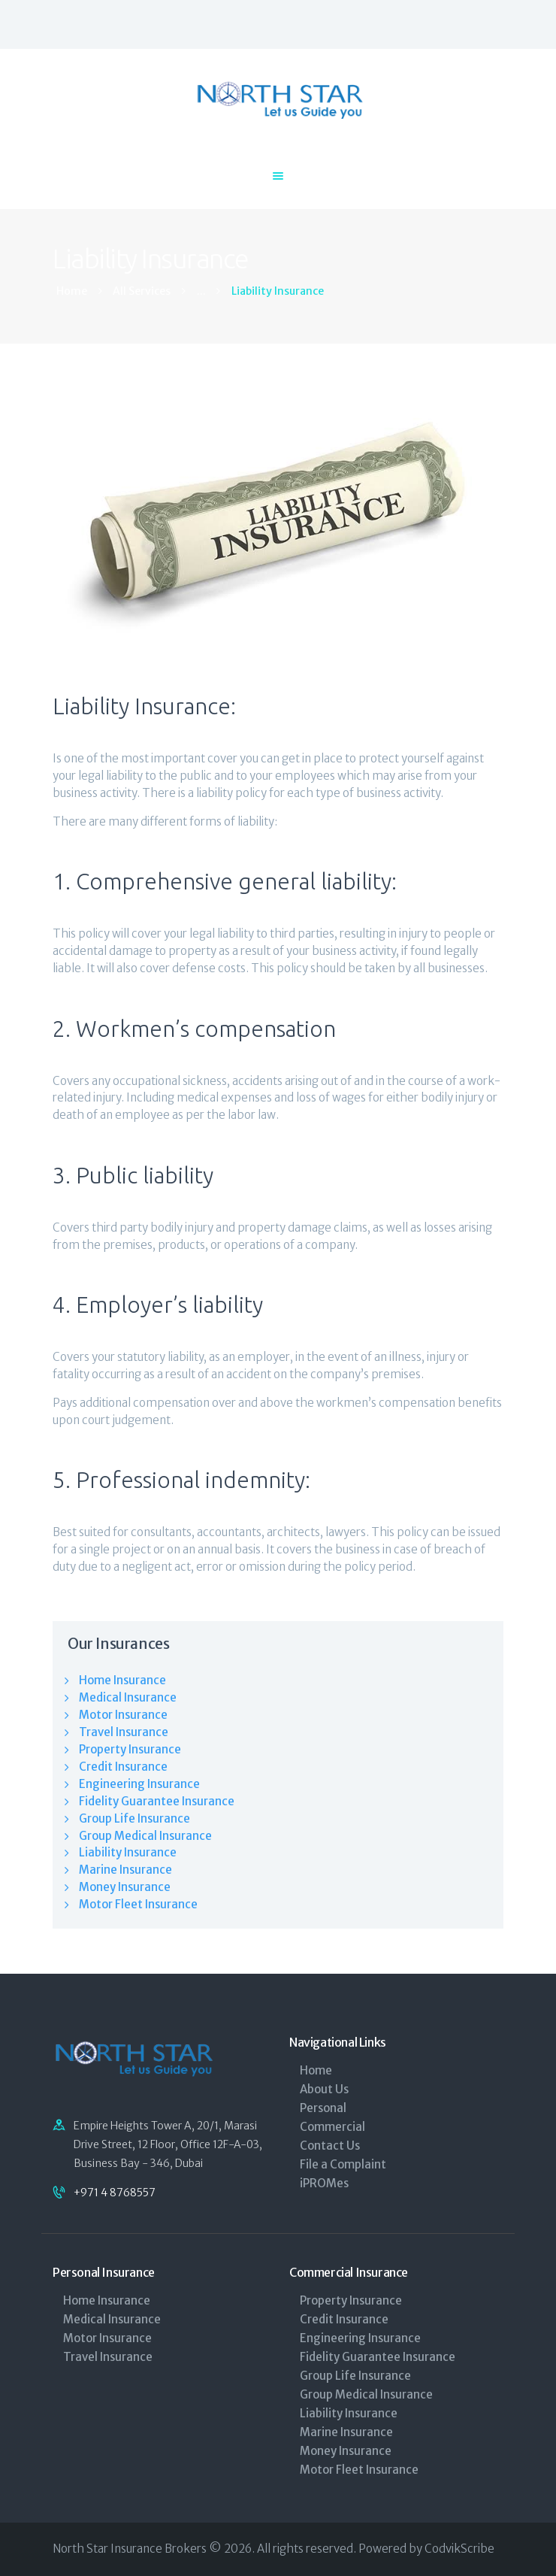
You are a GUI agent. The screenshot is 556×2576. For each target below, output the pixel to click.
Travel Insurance (123, 1732)
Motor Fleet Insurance (138, 1904)
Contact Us (330, 2145)
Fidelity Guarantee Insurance (156, 1801)
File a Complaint (343, 2164)
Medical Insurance (128, 1697)
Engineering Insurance (139, 1784)
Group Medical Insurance (145, 1836)
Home (71, 291)
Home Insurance (122, 1680)
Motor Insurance (123, 1715)
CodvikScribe (459, 2548)
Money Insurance (125, 1887)
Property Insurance (130, 1749)
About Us (324, 2089)
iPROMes (324, 2183)
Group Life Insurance (134, 1818)
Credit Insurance (123, 1766)
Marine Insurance (125, 1869)
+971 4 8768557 (115, 2192)
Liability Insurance (128, 1852)
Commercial (332, 2127)
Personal (323, 2108)
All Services (142, 291)
